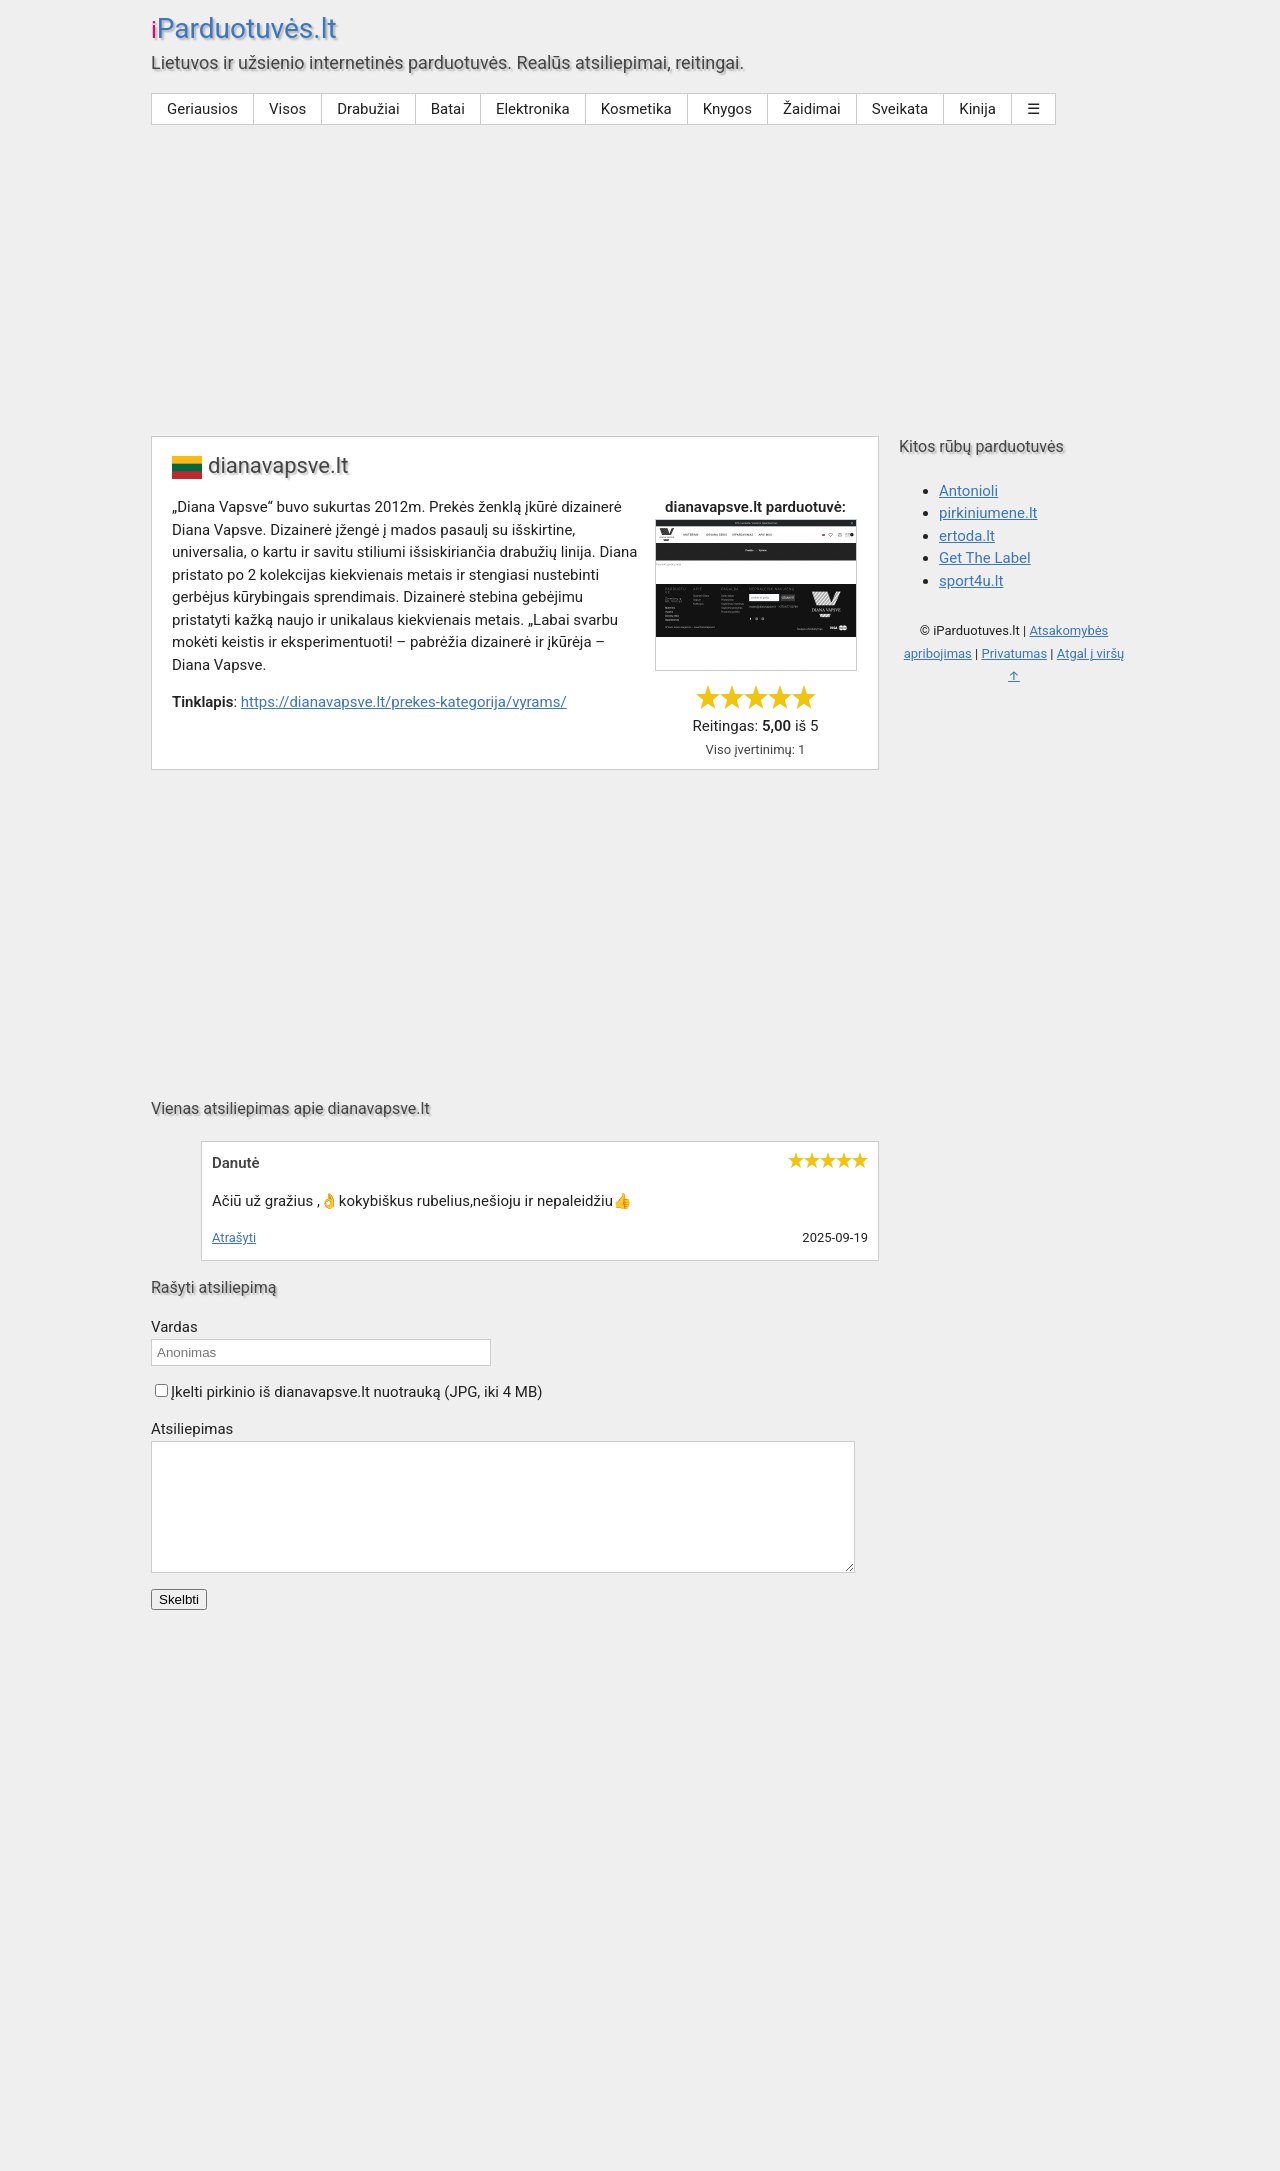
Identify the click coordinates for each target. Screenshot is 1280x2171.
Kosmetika (636, 109)
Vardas (174, 1327)
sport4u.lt (971, 581)
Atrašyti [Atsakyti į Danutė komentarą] (234, 1237)
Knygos (727, 109)
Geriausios (202, 109)
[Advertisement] (640, 286)
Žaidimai (812, 109)
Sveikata (900, 109)
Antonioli (968, 491)
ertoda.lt (967, 536)
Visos (287, 109)
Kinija (977, 109)
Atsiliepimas (192, 1429)
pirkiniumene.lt (988, 513)
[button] (161, 1390)
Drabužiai (368, 109)
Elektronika (533, 109)
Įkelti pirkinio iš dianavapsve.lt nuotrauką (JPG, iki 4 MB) (356, 1392)
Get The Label (985, 558)
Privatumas (1014, 653)
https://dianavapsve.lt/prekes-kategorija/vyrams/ (404, 702)
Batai (448, 109)
